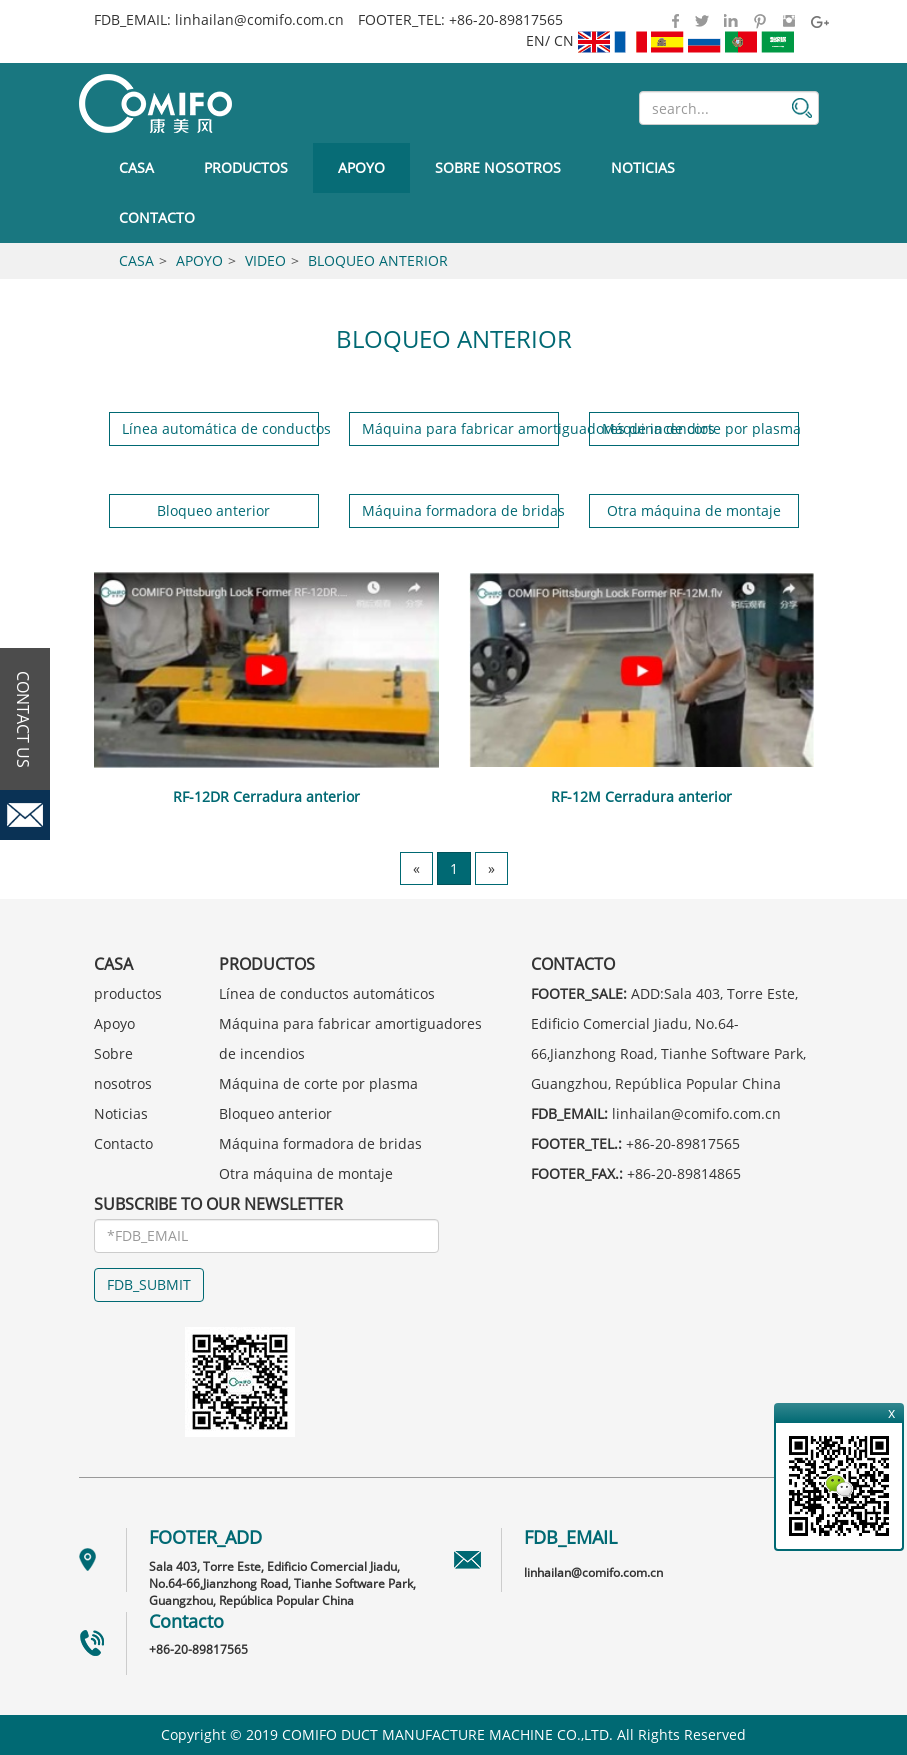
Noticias (643, 167)
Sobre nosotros (498, 167)
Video (265, 260)
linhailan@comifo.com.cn (259, 19)
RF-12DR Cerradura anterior (266, 796)
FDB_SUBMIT (149, 1284)
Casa (136, 167)
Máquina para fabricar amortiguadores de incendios (460, 428)
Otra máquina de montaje (694, 510)
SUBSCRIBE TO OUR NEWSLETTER (218, 1204)
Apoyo (361, 167)
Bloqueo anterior (378, 260)
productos (246, 167)
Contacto (157, 217)
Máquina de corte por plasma (700, 428)
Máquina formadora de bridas (460, 510)
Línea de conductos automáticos (327, 993)
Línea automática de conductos (220, 428)
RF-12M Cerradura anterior (641, 796)
